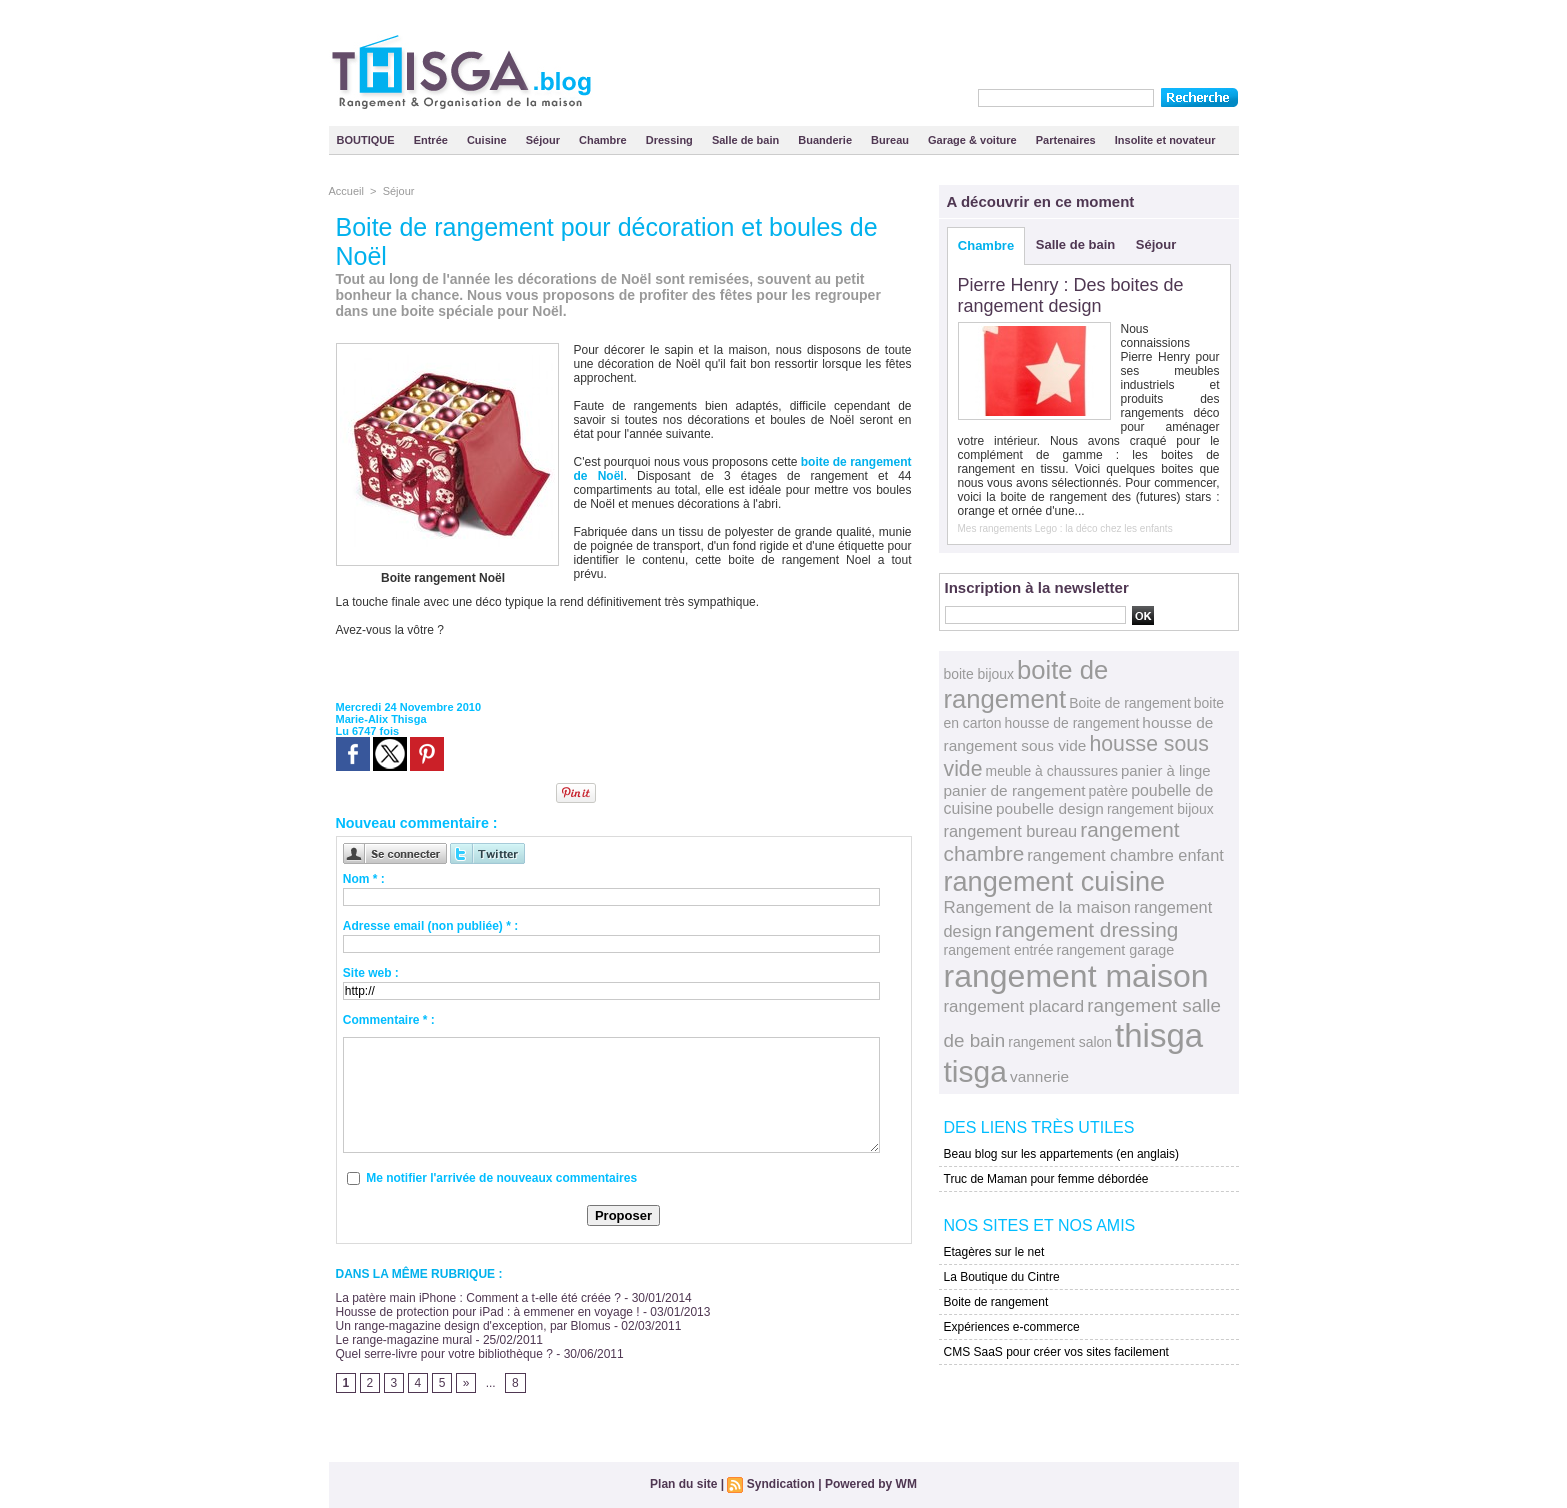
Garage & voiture (974, 140)
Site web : (371, 973)
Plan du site (683, 1484)
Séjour (544, 140)
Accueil (346, 191)
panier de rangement (1015, 790)
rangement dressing (1087, 929)
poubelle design (1050, 808)
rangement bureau (1011, 831)
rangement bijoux (1160, 809)
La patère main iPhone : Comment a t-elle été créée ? (479, 1298)
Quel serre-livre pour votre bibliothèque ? (444, 1354)
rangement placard (1014, 1006)
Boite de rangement (1130, 703)
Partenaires (1067, 140)
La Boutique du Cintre (1002, 1277)
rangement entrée (999, 950)
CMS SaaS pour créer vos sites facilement (1056, 1352)
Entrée (432, 140)
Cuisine (488, 140)
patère (1108, 791)
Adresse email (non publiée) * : (430, 926)
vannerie (1039, 1076)
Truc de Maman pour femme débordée (1046, 1179)
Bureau (891, 140)
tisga (975, 1071)
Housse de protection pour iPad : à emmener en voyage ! (488, 1312)
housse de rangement (1072, 723)
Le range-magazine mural (404, 1340)
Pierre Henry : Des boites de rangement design (1071, 295)
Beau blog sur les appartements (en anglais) (1061, 1154)
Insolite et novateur (1165, 140)
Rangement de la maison (1037, 907)
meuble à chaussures (1052, 771)
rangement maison (1076, 976)
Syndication (781, 1484)
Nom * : (364, 879)
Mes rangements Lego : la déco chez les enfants (1065, 528)
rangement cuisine (1055, 881)
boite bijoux (979, 674)
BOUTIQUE (367, 140)
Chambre (604, 140)
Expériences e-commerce (1012, 1327)
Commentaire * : (389, 1020)
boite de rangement (1026, 684)
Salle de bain (747, 140)
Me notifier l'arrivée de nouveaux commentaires (501, 1178)
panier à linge (1166, 771)
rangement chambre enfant (1125, 855)
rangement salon (1060, 1042)
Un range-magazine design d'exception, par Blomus (473, 1326)
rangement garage (1115, 950)
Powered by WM (871, 1484)
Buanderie (826, 140)
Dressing (671, 140)
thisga (1159, 1035)
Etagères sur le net (994, 1252)
